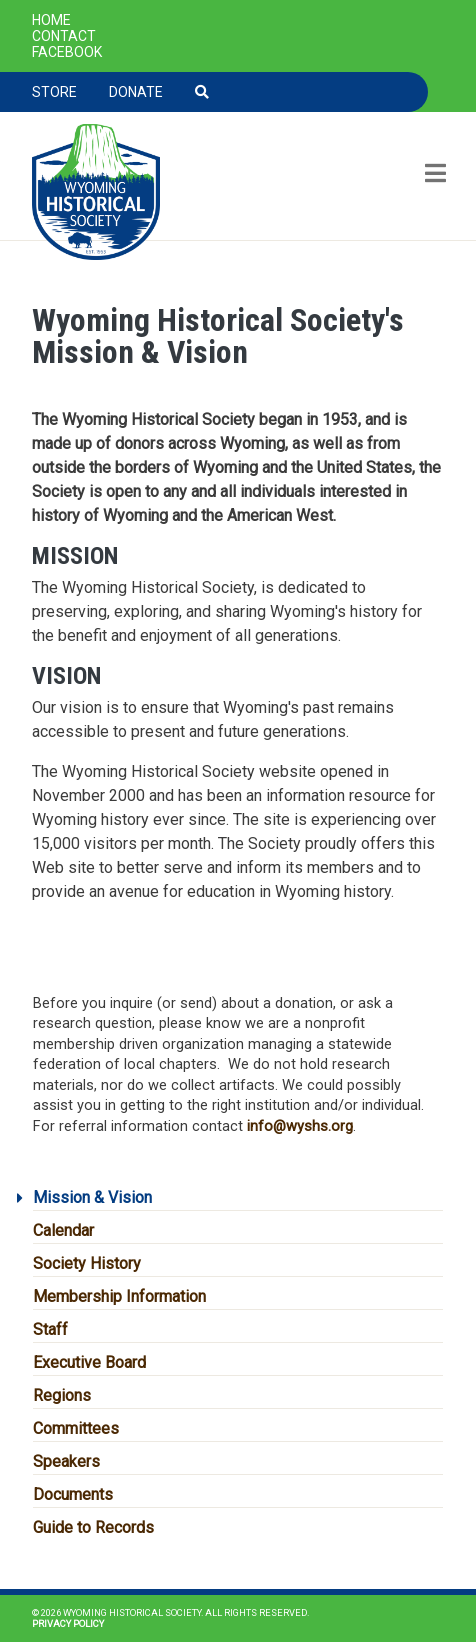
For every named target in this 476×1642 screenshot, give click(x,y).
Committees (76, 1428)
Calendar (63, 1230)
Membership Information (119, 1296)
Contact (64, 36)
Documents (73, 1494)
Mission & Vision (92, 1197)
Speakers (66, 1461)
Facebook (67, 52)
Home (51, 20)
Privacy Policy (68, 1623)
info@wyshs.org (300, 1126)
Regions (62, 1395)
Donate (136, 92)
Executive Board (89, 1362)
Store (54, 92)
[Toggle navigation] (433, 175)
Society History (87, 1263)
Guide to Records (93, 1527)
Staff (50, 1329)
